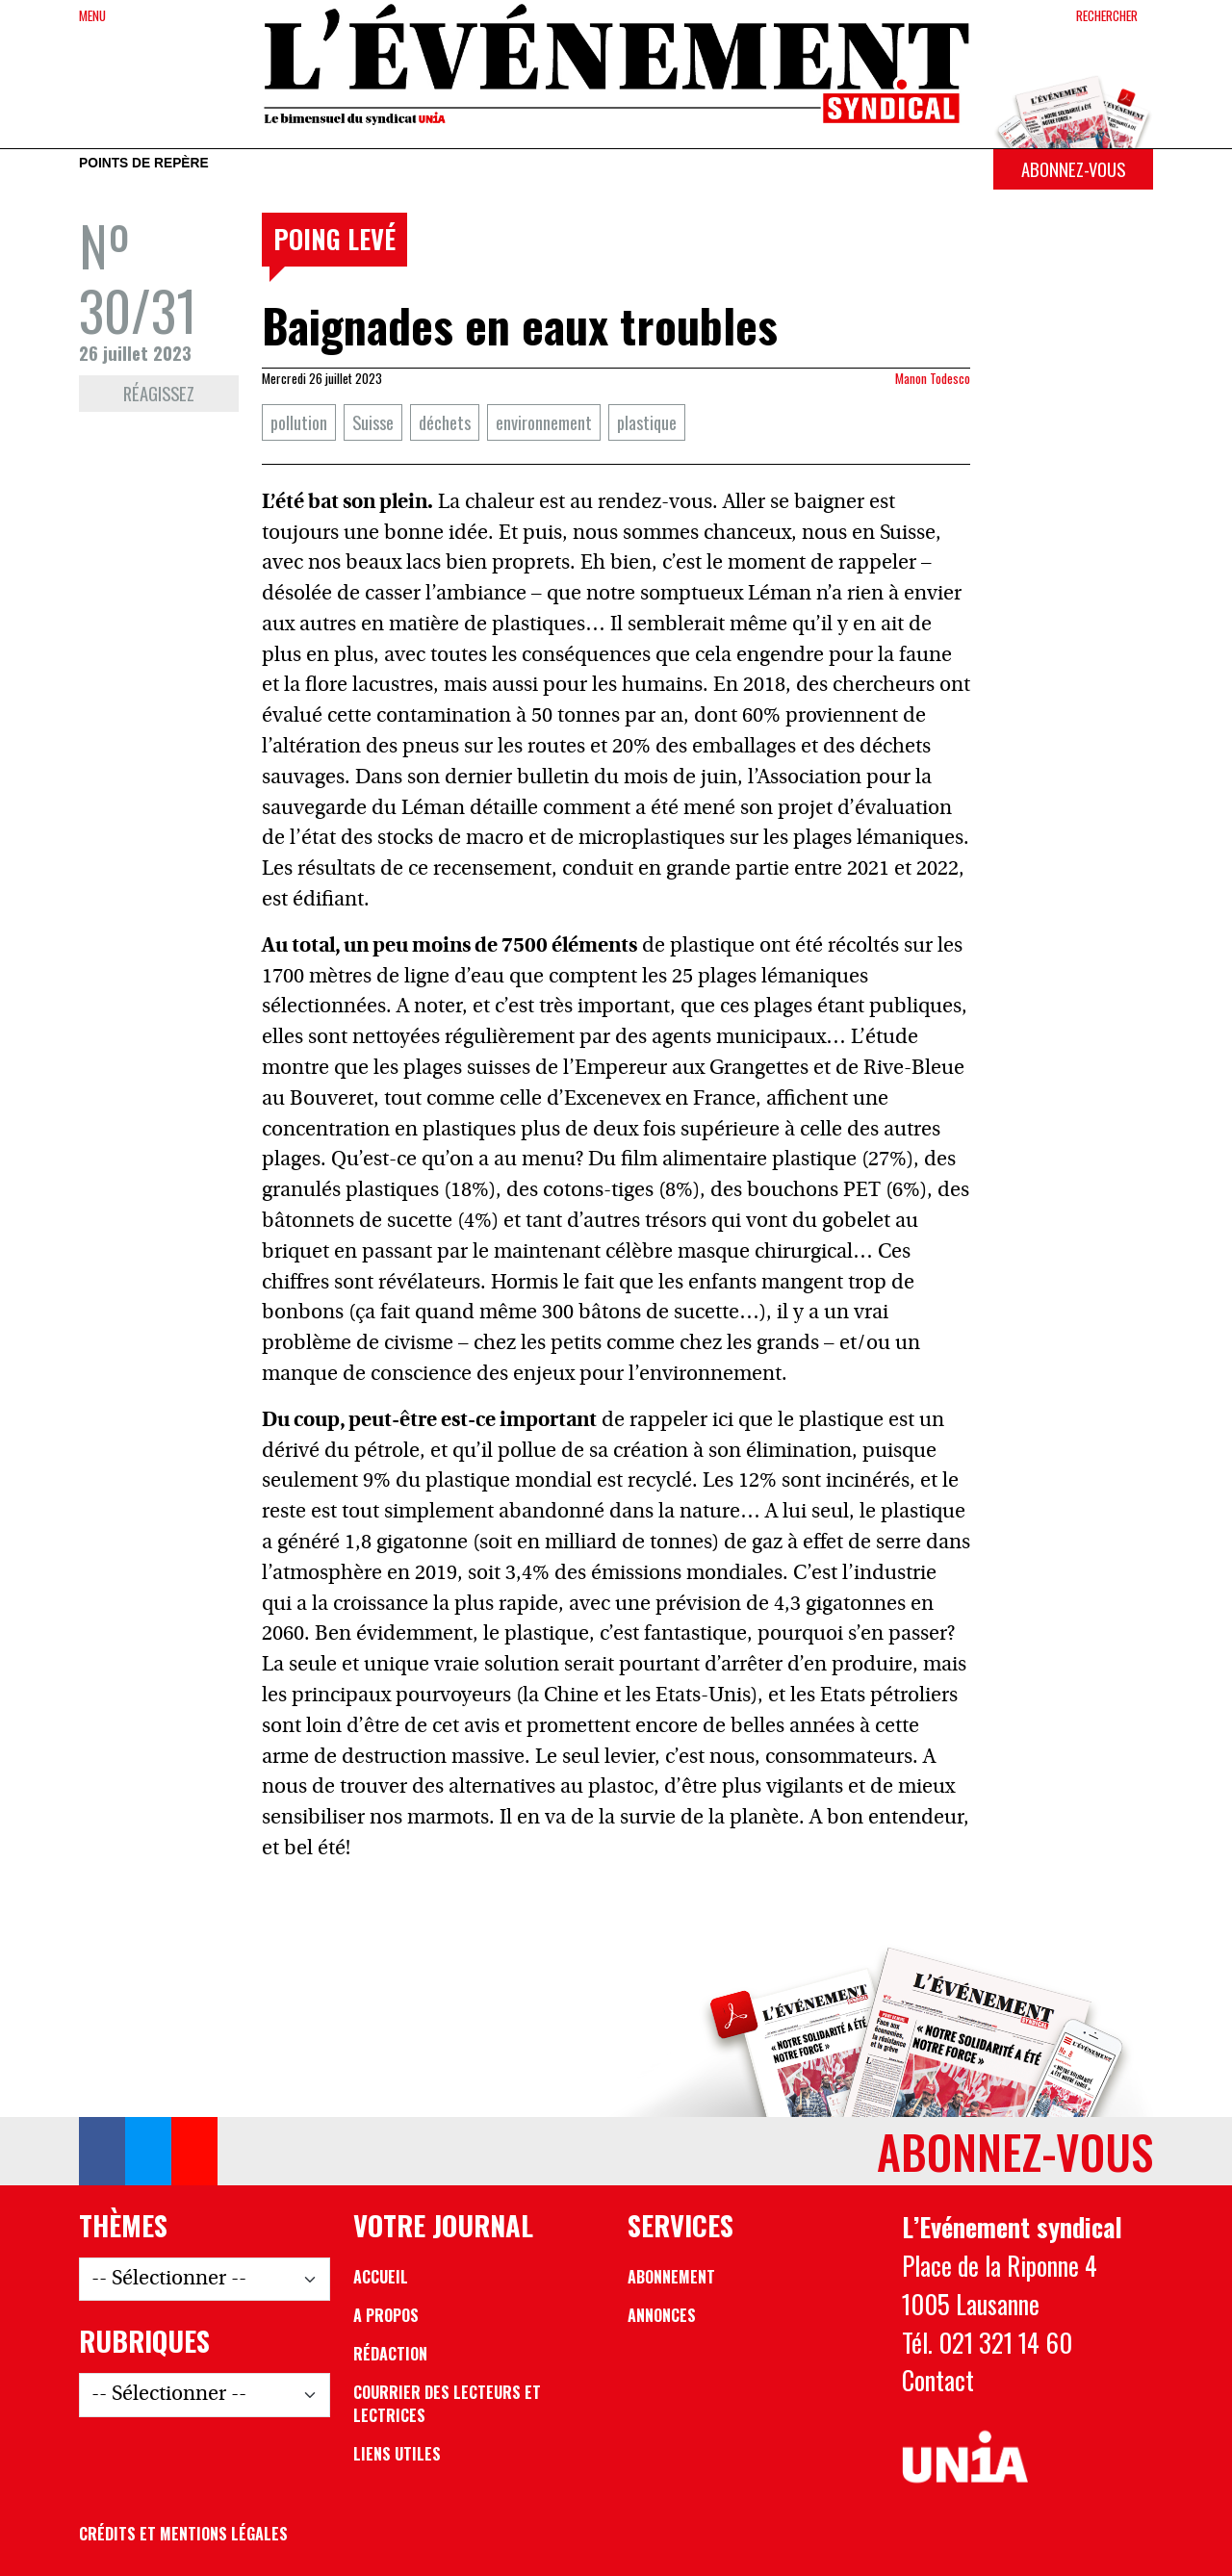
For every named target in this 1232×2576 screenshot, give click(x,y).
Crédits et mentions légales (183, 2533)
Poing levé (334, 238)
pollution (298, 422)
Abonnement (671, 2276)
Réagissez (158, 393)
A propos (386, 2315)
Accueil (380, 2276)
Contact (938, 2379)
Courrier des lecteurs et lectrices (447, 2404)
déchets (445, 422)
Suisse (373, 422)
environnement (544, 422)
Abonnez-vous (1073, 169)
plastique (647, 422)
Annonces (662, 2315)
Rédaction (390, 2353)
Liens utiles (397, 2453)
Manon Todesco (932, 378)
